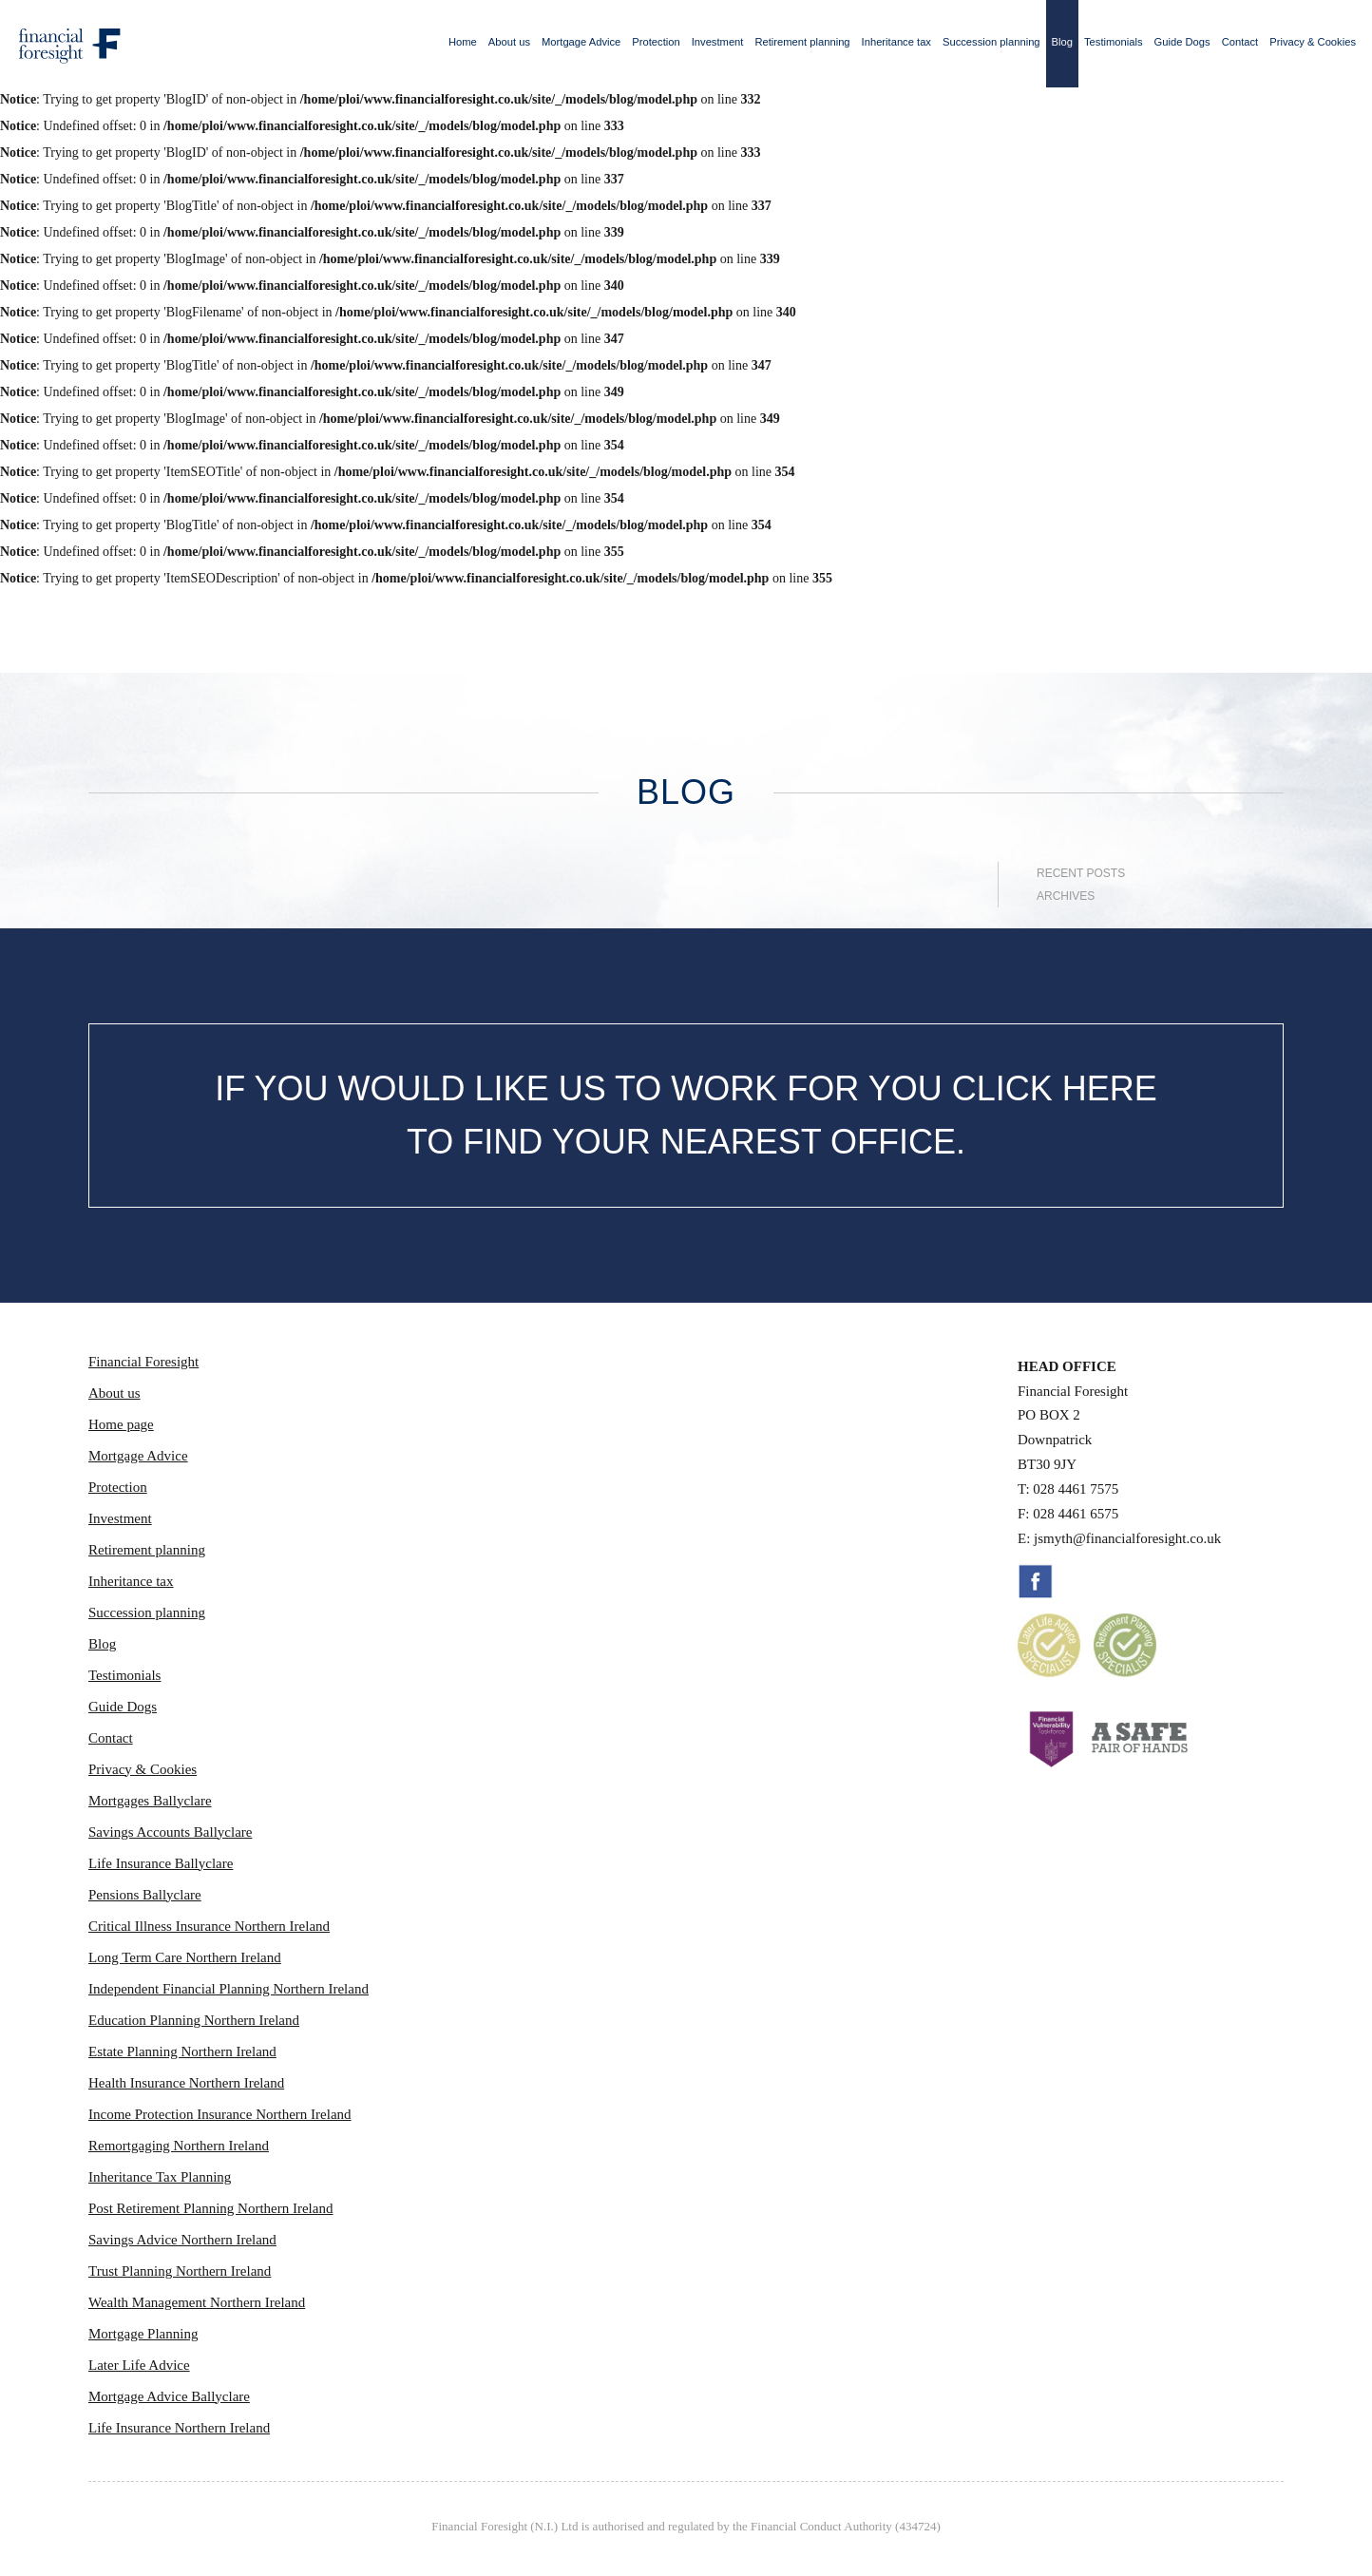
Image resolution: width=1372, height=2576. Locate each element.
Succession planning (991, 42)
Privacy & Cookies (1312, 42)
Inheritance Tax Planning (159, 2177)
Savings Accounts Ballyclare (170, 1832)
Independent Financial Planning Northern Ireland (228, 1988)
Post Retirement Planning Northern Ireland (210, 2208)
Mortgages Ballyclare (150, 1800)
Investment (718, 42)
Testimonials (1113, 42)
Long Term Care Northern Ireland (184, 1957)
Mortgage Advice (581, 42)
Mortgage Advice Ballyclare (169, 2396)
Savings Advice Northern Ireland (182, 2239)
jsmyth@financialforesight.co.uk (1127, 1538)
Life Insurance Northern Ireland (179, 2427)
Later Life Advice (139, 2365)
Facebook (1036, 1581)
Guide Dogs (1182, 42)
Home (462, 42)
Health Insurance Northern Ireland (186, 2082)
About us (509, 42)
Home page (121, 1424)
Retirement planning (801, 42)
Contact (1240, 42)
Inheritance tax (896, 42)
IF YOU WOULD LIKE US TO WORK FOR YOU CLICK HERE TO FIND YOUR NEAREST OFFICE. (686, 1115)
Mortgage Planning (143, 2333)
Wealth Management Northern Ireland (196, 2302)
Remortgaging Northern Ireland (178, 2145)
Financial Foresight (143, 1361)
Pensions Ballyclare (144, 1894)
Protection (655, 42)
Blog (1062, 42)
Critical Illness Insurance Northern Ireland (209, 1926)
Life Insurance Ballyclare (160, 1863)
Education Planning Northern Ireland (193, 2020)
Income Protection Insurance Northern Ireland (220, 2114)
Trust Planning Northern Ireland (179, 2271)
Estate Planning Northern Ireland (182, 2051)
